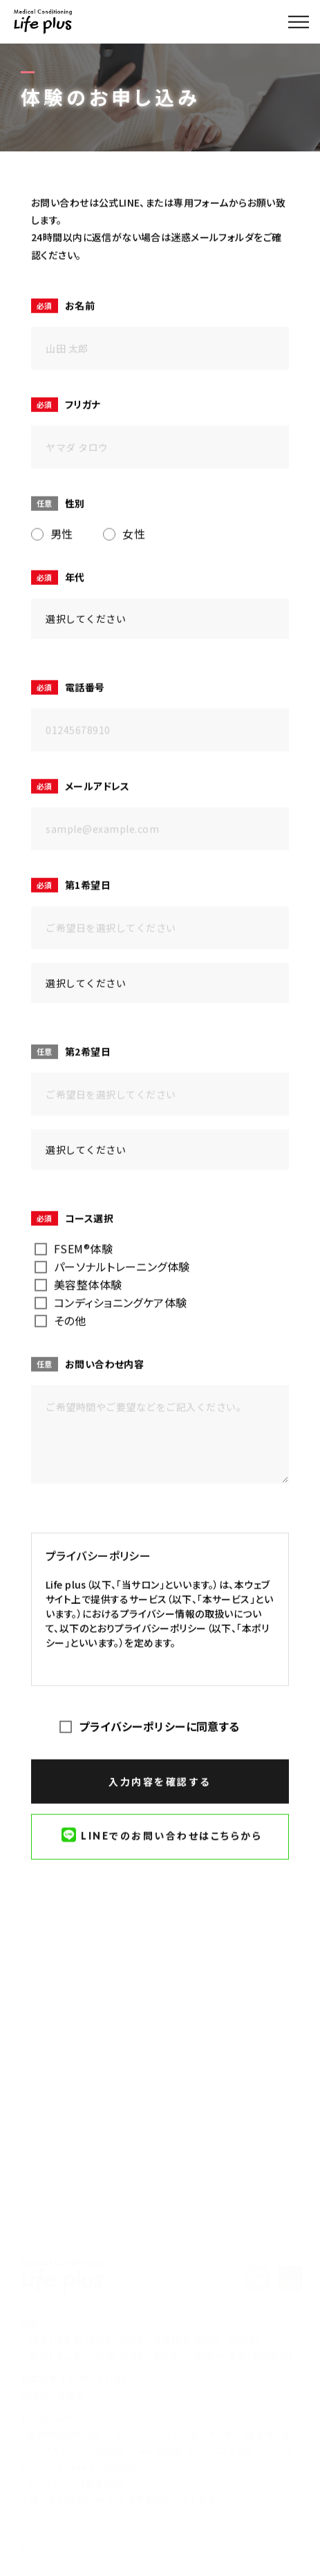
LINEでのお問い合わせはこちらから (162, 1835)
